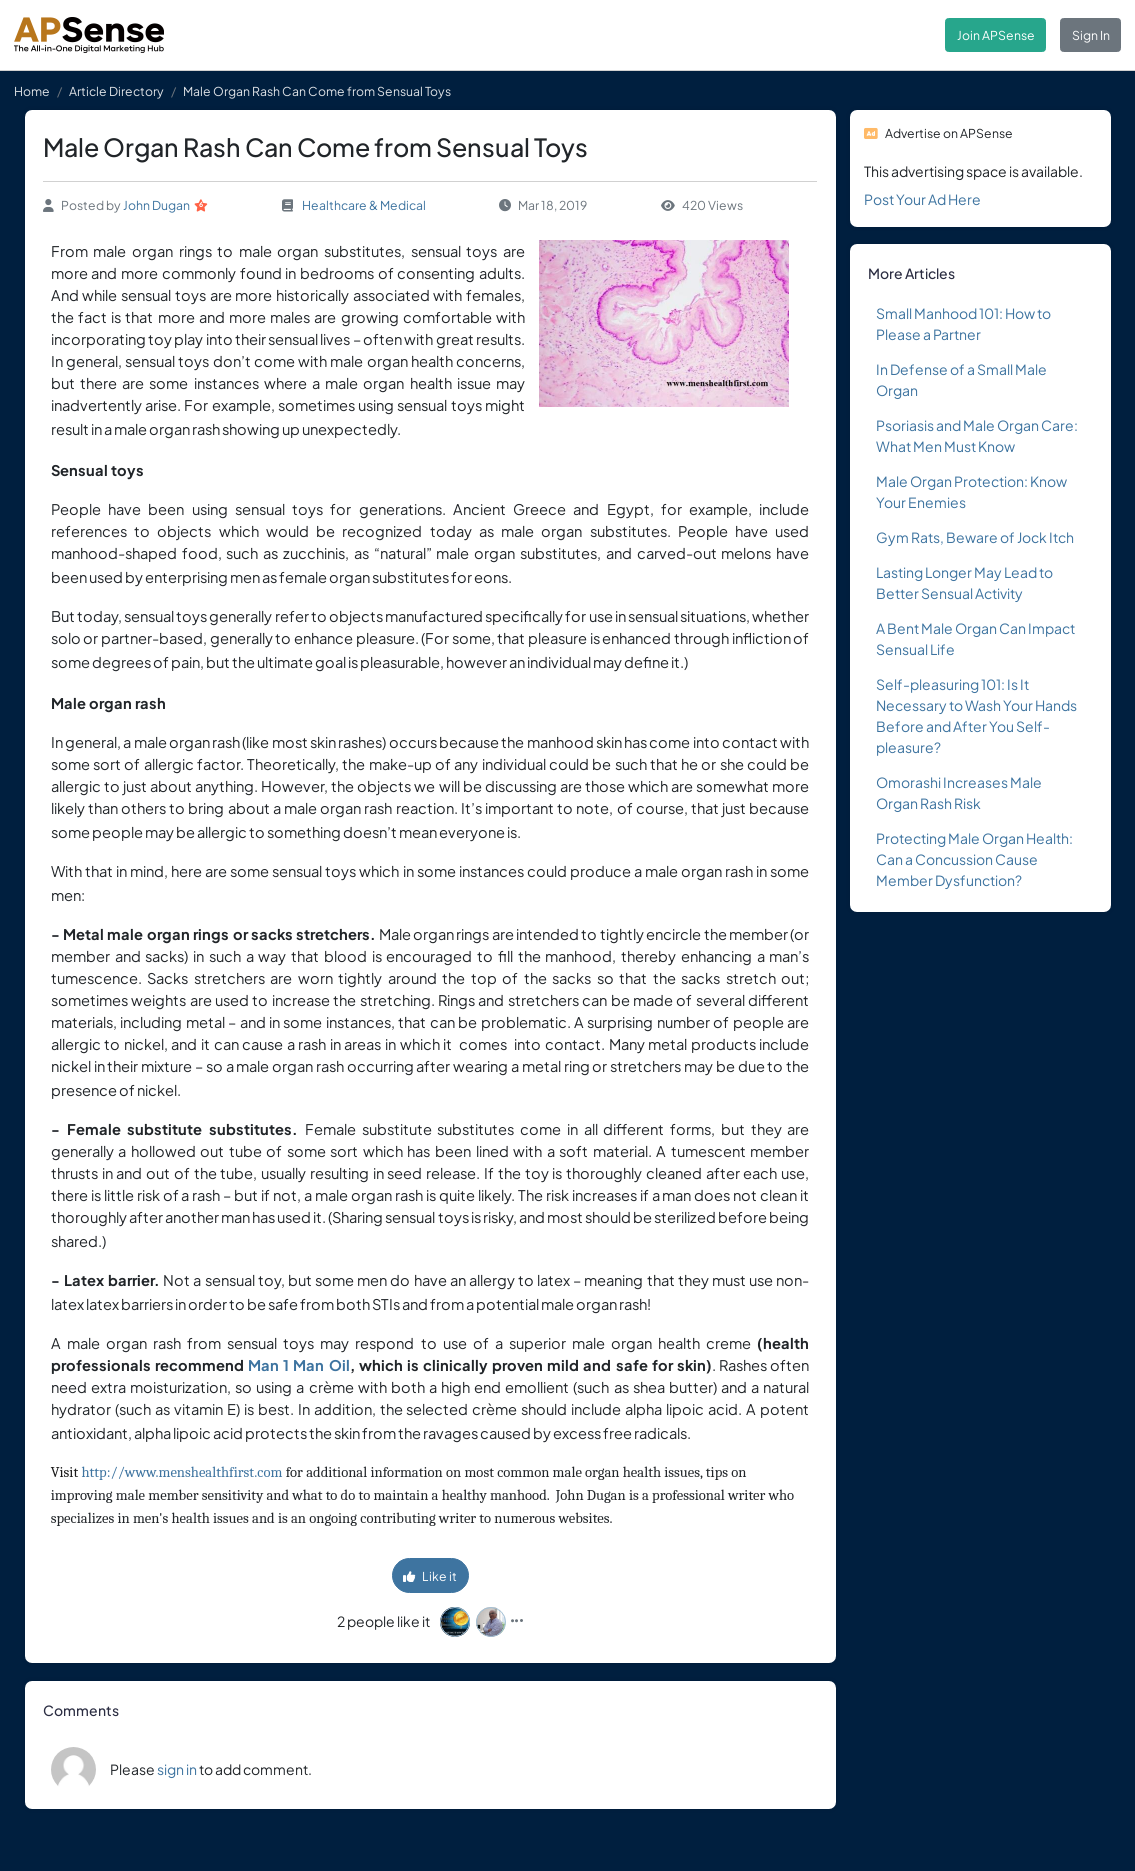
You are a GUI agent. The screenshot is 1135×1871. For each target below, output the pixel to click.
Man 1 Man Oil (298, 1365)
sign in (177, 1769)
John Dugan (156, 205)
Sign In (1091, 35)
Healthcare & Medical (364, 205)
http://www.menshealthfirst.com (181, 1472)
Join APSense (996, 35)
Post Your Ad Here (922, 199)
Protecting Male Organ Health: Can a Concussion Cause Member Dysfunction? (974, 859)
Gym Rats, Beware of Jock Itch (975, 537)
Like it (430, 1576)
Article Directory (116, 91)
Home (32, 91)
